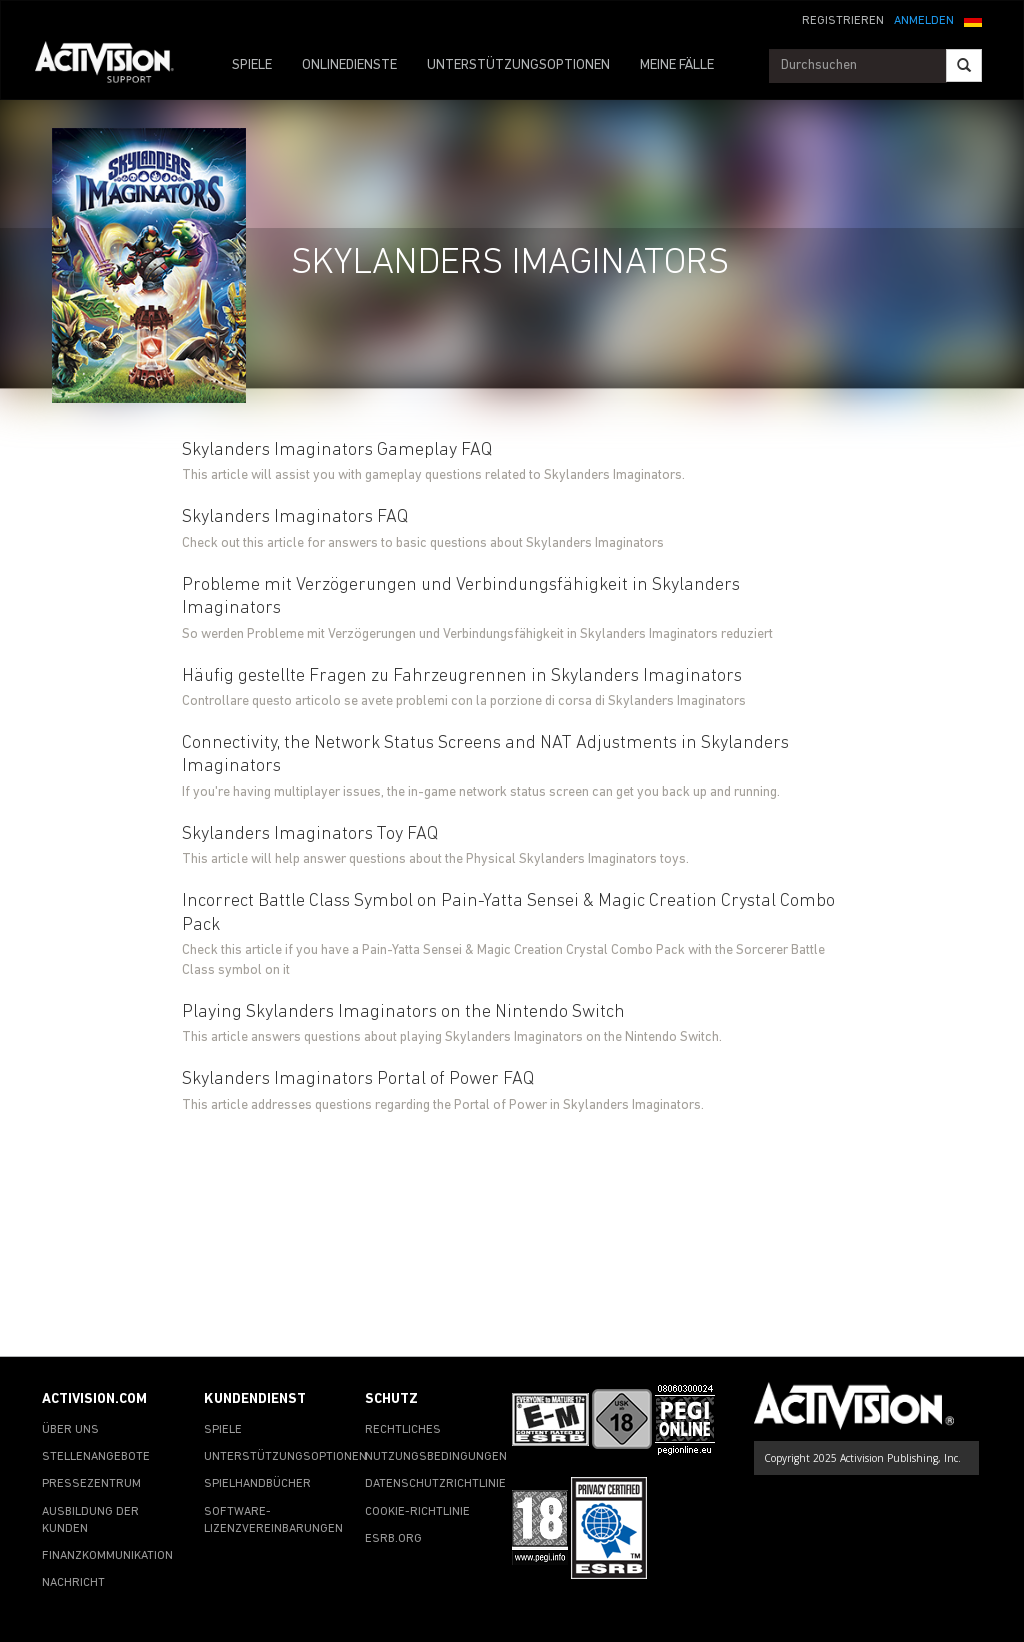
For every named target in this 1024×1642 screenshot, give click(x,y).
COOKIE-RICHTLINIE (417, 1512)
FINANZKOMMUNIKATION (107, 1556)
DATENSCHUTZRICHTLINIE (435, 1484)
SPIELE (252, 65)
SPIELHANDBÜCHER (257, 1484)
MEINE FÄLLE (677, 65)
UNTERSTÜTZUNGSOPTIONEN (518, 65)
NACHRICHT (73, 1583)
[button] (973, 19)
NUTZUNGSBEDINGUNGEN (436, 1457)
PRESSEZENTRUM (91, 1484)
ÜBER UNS (70, 1430)
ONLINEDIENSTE (349, 65)
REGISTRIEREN (843, 21)
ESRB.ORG (393, 1539)
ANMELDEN (924, 21)
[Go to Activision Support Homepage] (114, 66)
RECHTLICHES (403, 1430)
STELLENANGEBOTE (96, 1457)
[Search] (964, 65)
